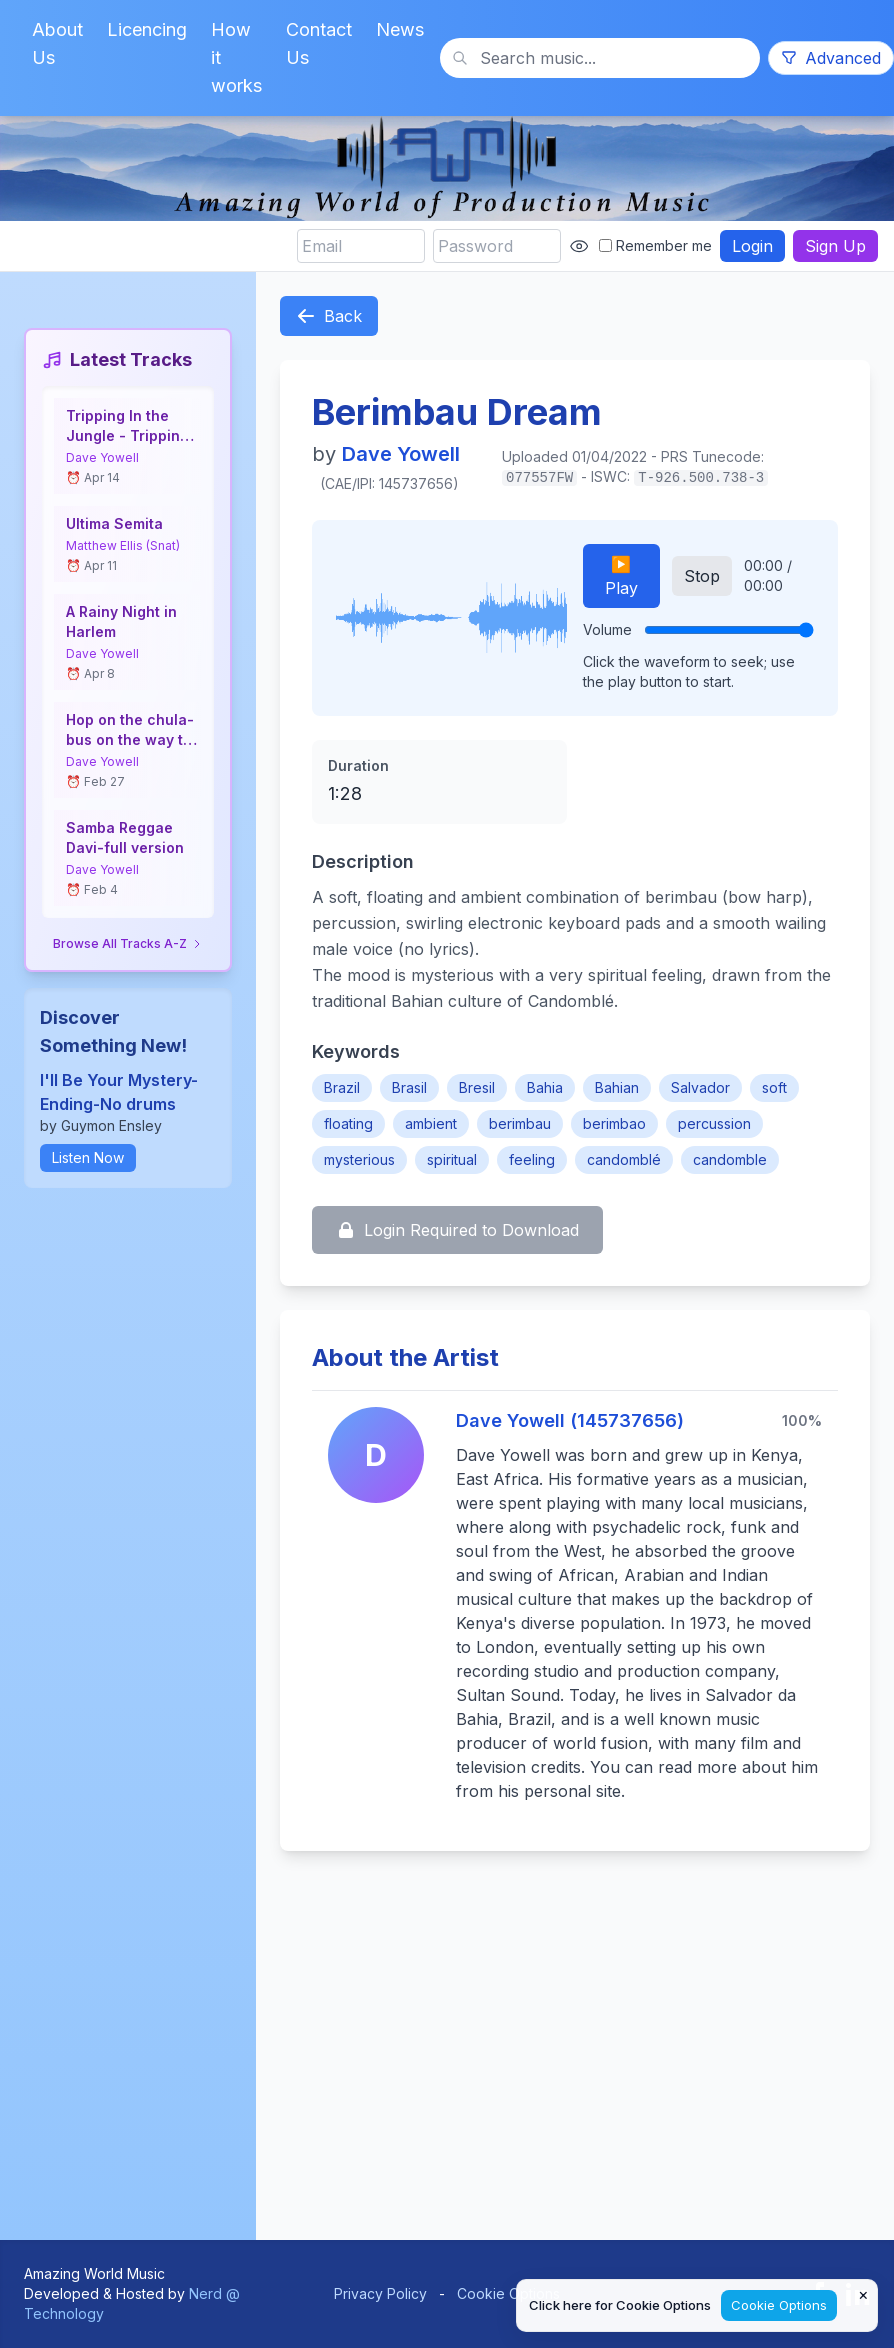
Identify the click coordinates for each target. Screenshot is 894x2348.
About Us (57, 43)
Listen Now (88, 1157)
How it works (236, 57)
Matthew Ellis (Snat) (123, 545)
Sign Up (835, 246)
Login (752, 246)
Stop (702, 576)
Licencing (147, 29)
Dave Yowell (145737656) (570, 1420)
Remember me (655, 245)
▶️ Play (621, 576)
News (400, 29)
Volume (607, 629)
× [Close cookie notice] (863, 2294)
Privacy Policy (380, 2293)
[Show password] (579, 246)
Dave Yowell (102, 457)
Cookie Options (508, 2293)
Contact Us (319, 43)
